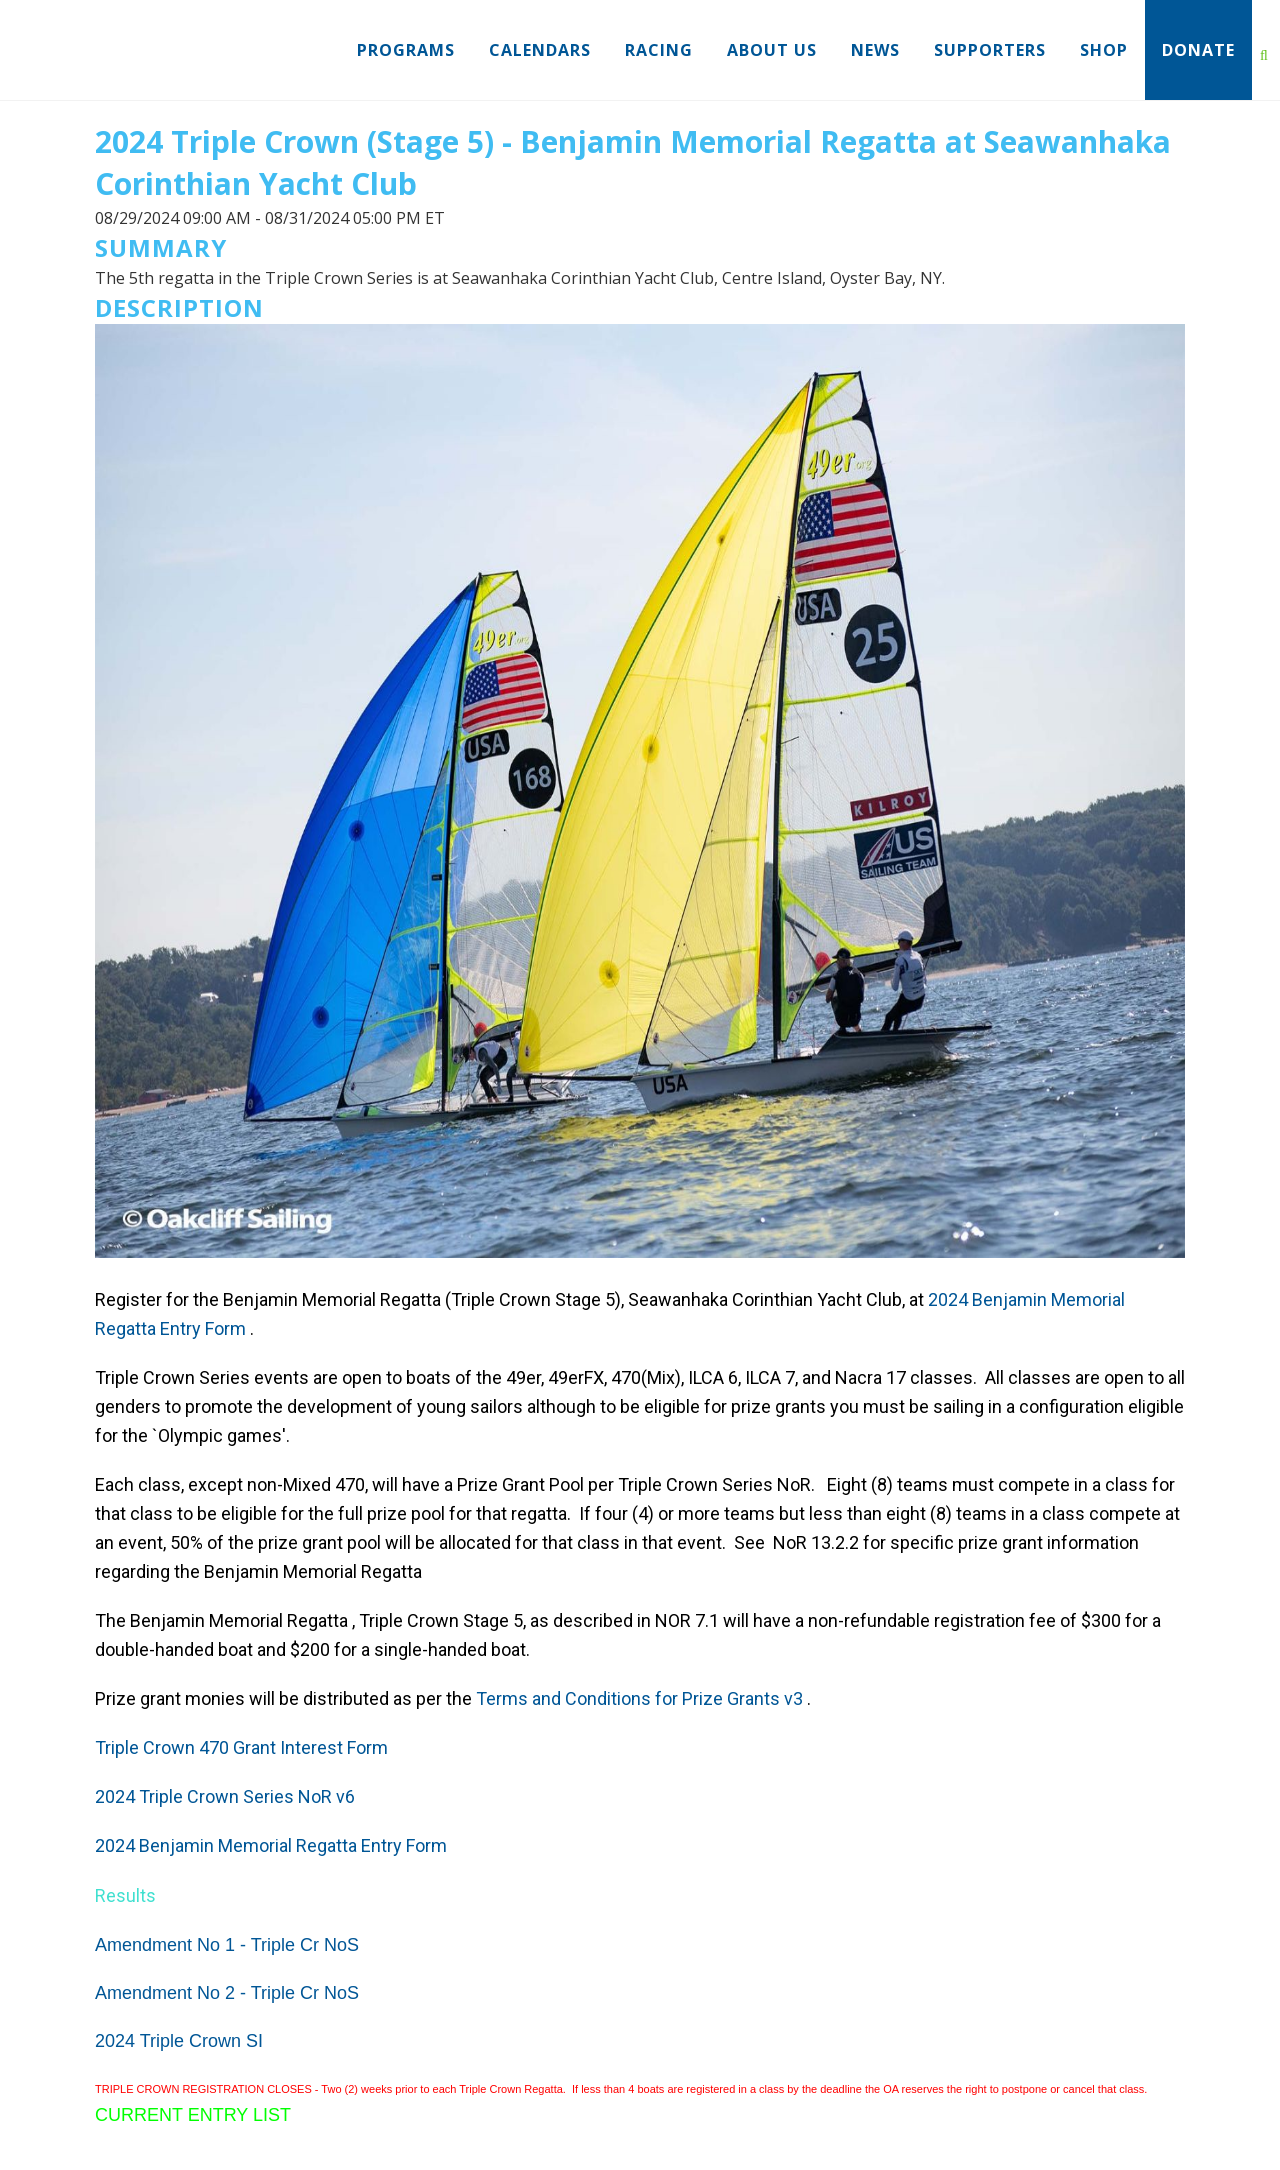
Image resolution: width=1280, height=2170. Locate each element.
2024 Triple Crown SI (179, 2041)
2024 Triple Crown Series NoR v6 (225, 1796)
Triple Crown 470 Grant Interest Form (241, 1747)
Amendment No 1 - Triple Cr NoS (227, 1945)
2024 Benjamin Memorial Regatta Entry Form (271, 1845)
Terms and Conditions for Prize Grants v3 (639, 1698)
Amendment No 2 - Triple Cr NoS (227, 1993)
